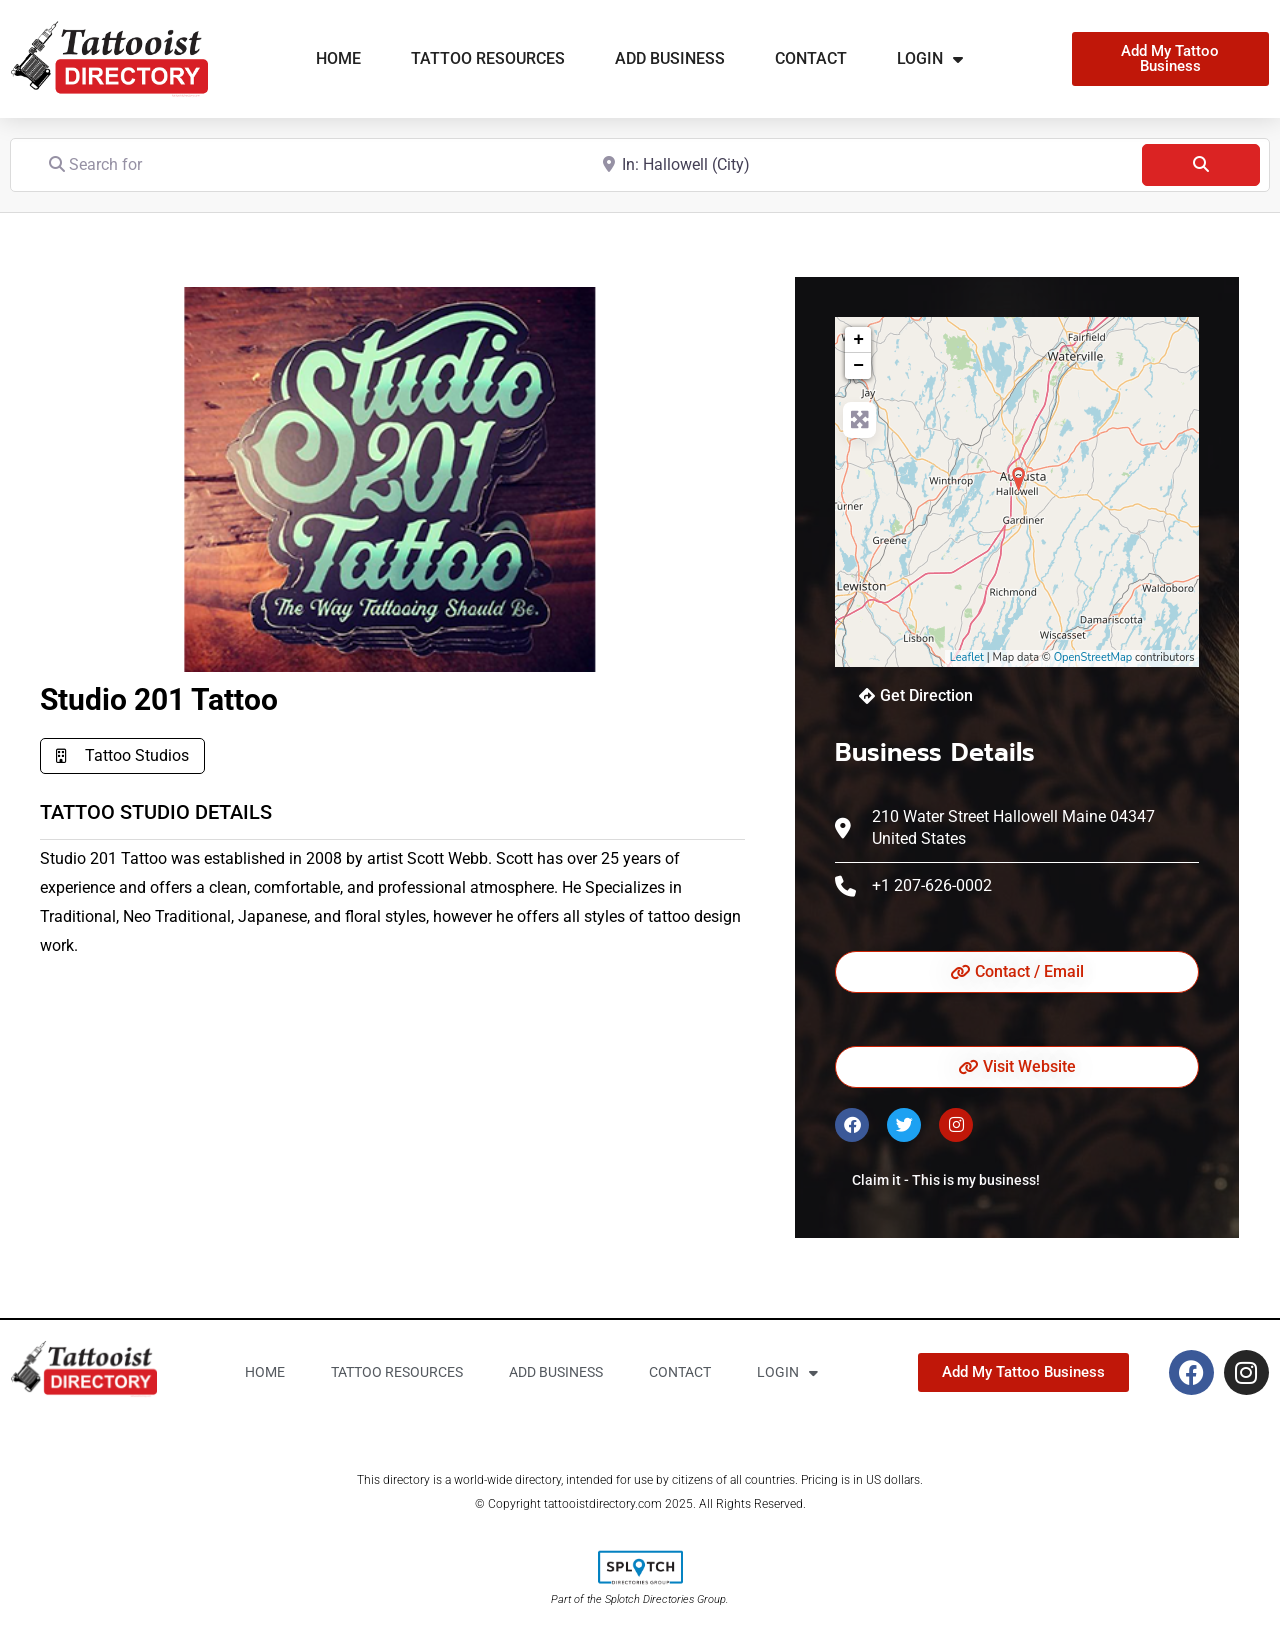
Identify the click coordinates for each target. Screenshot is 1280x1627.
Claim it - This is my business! (946, 1180)
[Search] (1201, 165)
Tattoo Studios (137, 755)
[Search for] (307, 164)
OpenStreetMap (1093, 657)
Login (930, 59)
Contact (811, 58)
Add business (670, 58)
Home (338, 58)
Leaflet (967, 657)
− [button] (858, 366)
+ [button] (858, 340)
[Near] (860, 164)
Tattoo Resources (488, 58)
